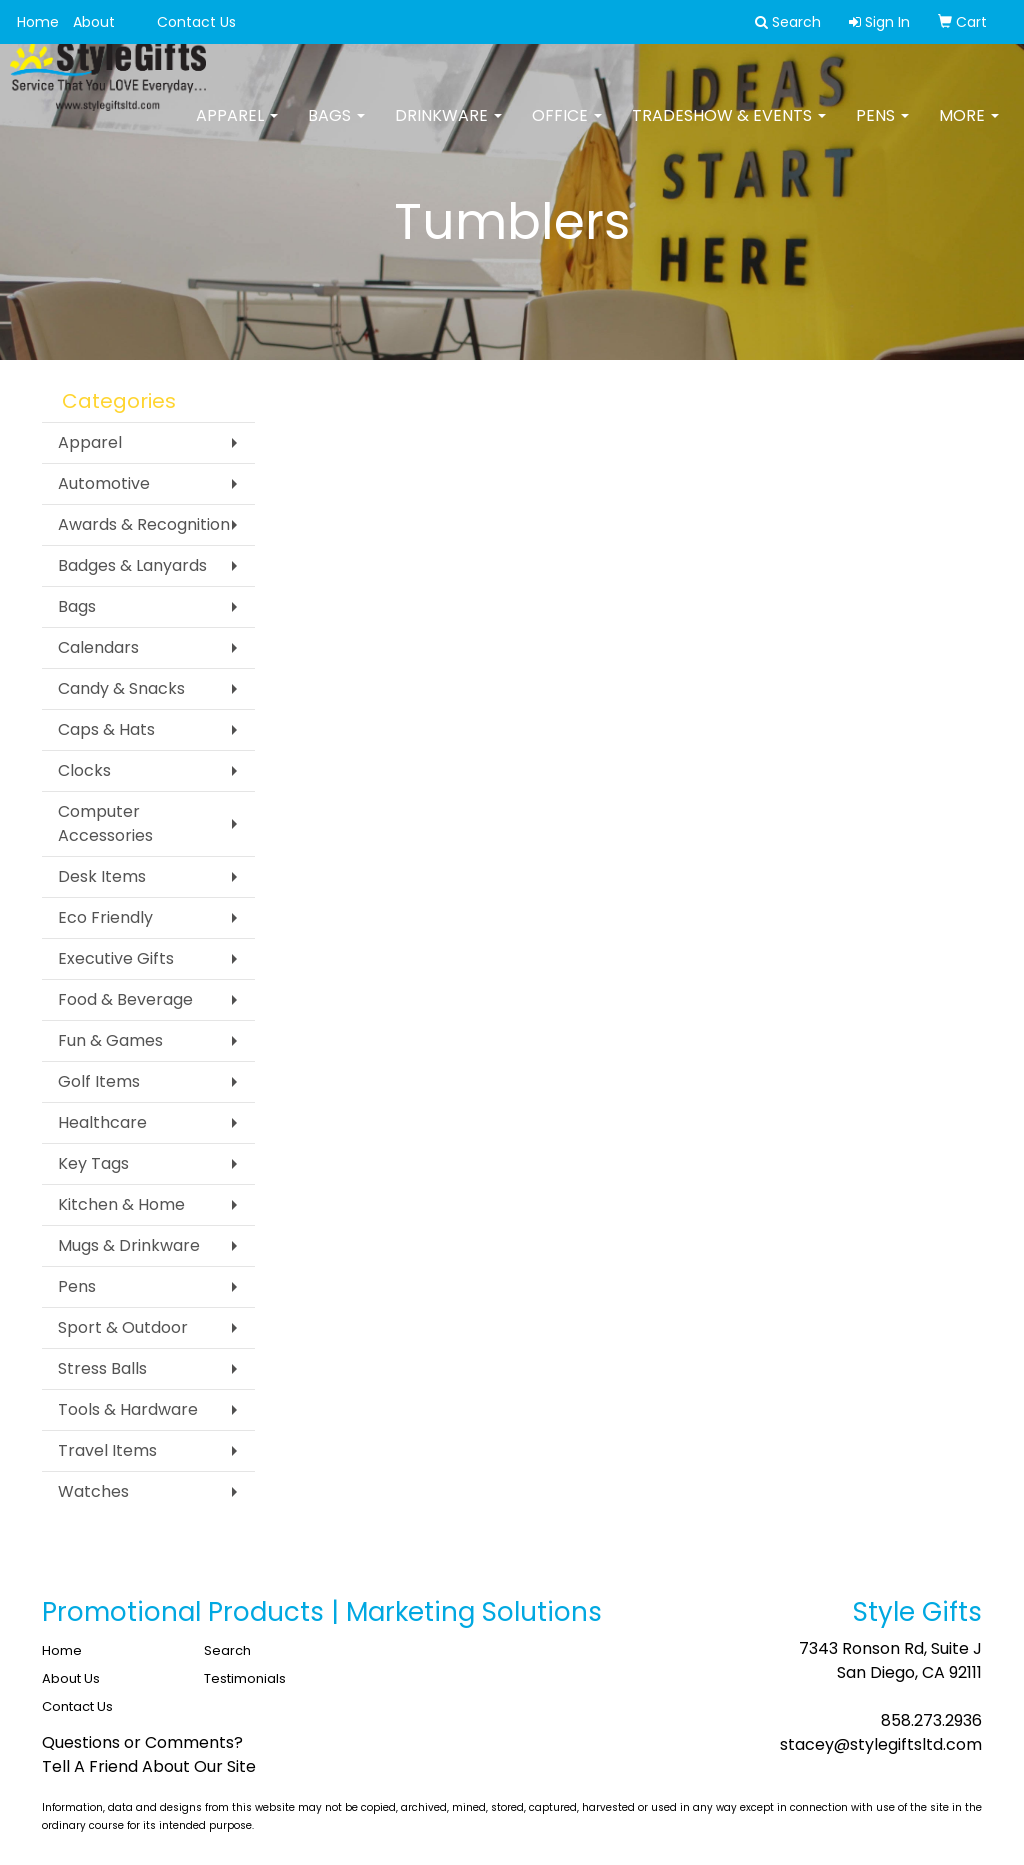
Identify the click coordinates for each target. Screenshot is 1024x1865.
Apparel (237, 129)
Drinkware (448, 129)
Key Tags (93, 1163)
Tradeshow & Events (729, 129)
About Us (71, 1678)
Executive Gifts (116, 958)
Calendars (98, 647)
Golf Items (99, 1081)
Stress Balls (102, 1368)
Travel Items (107, 1450)
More (969, 129)
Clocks (84, 770)
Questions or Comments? (142, 1742)
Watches (93, 1491)
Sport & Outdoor (123, 1327)
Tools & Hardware (128, 1409)
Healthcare (102, 1122)
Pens (882, 129)
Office (567, 129)
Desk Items (102, 876)
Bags (336, 129)
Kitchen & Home (121, 1204)
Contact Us (196, 22)
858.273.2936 (931, 1720)
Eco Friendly (105, 917)
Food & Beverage (125, 999)
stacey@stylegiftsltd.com (881, 1744)
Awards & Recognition (144, 524)
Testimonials (245, 1678)
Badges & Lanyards (132, 565)
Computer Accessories (105, 823)
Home (38, 22)
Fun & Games (110, 1040)
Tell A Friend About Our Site (149, 1766)
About (94, 22)
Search (227, 1650)
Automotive (104, 483)
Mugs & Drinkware (129, 1245)
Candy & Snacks (121, 688)
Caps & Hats (106, 729)
